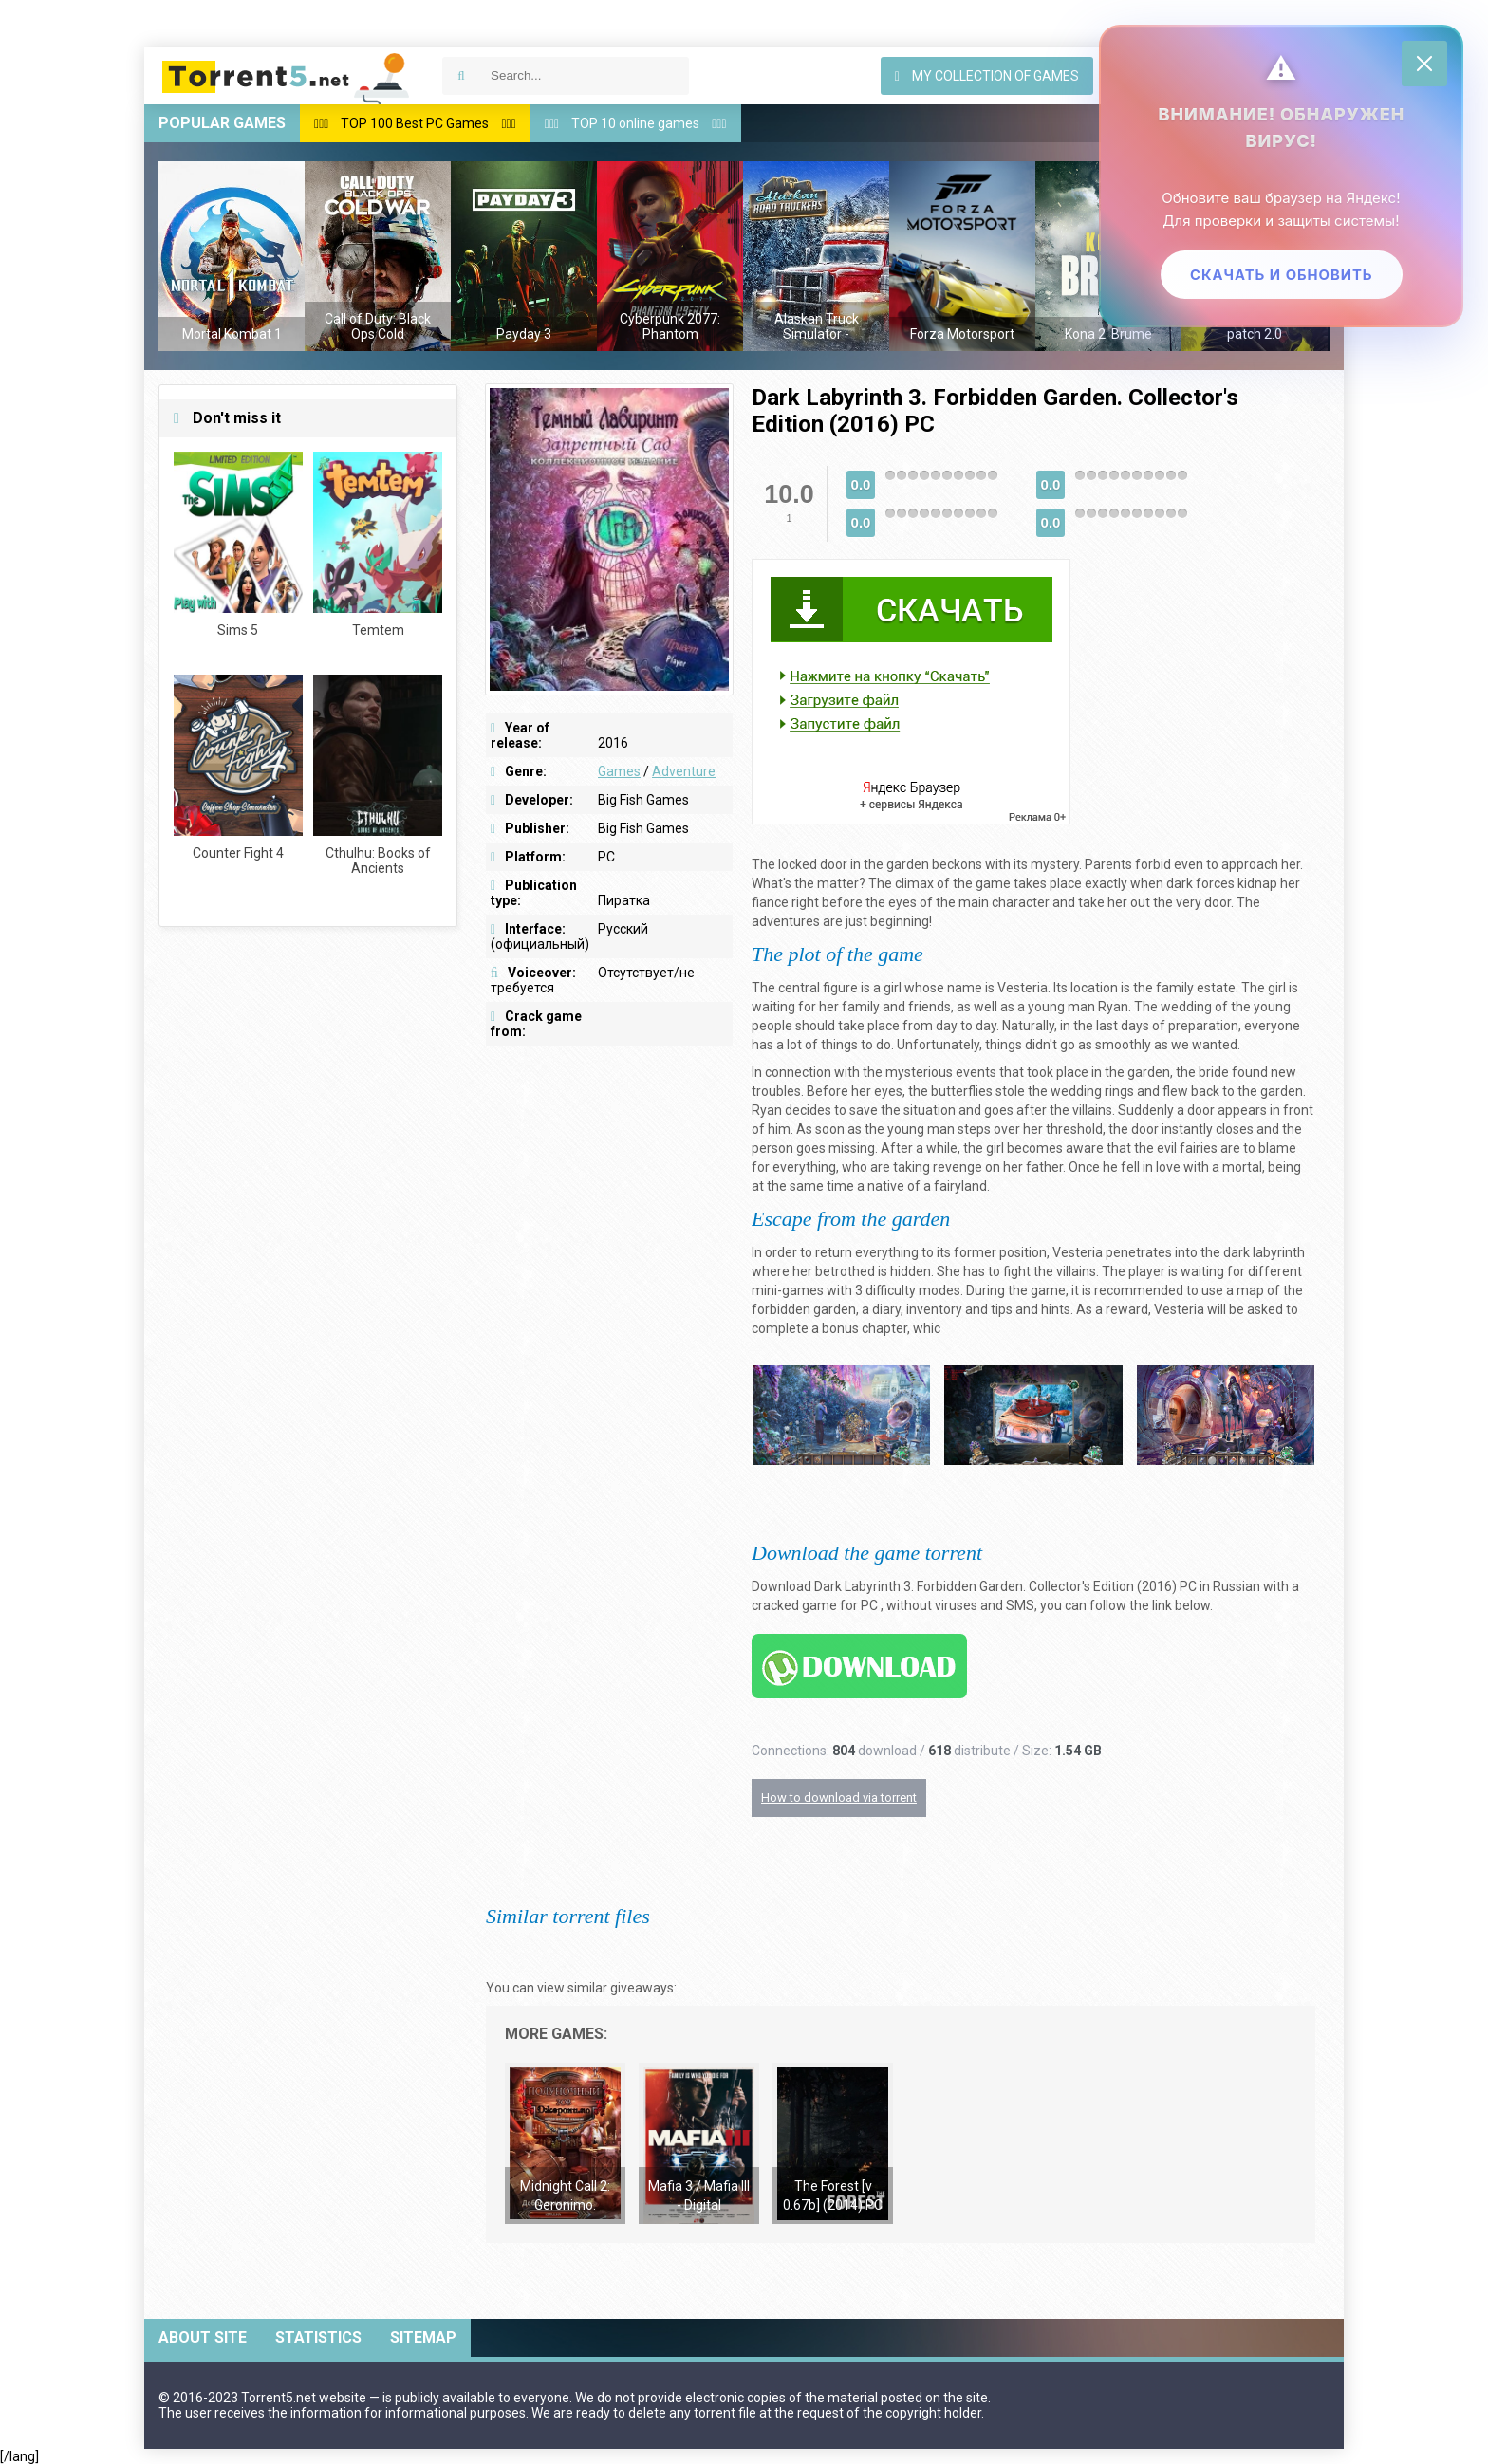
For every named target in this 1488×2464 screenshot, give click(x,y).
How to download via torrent (839, 1797)
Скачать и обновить (1278, 278)
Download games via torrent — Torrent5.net (286, 75)
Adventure (684, 771)
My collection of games (987, 75)
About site (202, 2337)
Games (619, 771)
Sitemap (423, 2337)
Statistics (318, 2337)
